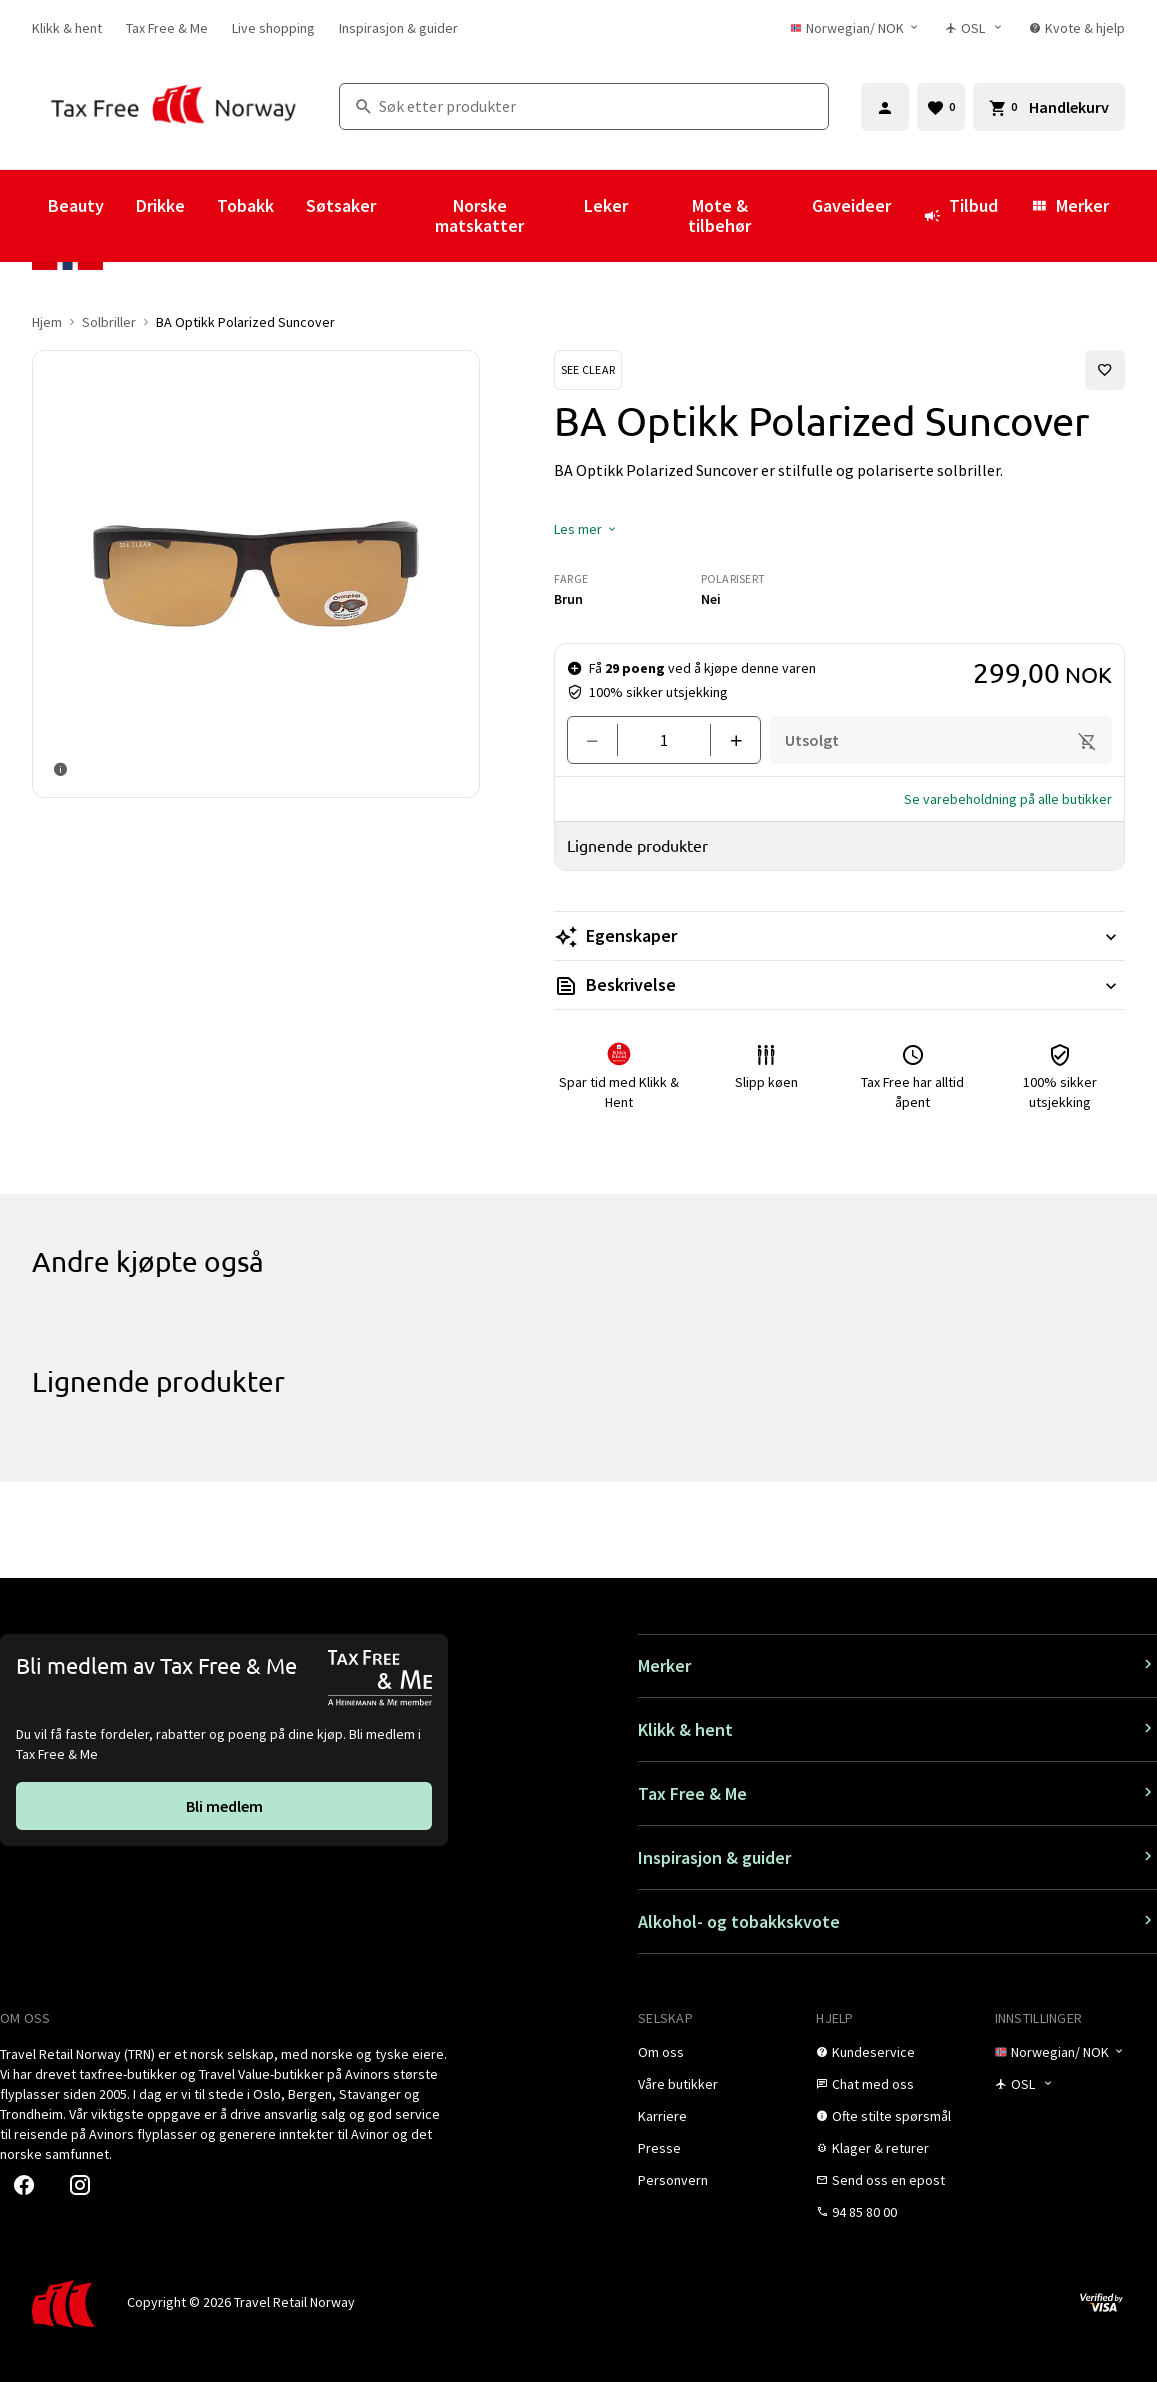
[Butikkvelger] (975, 28)
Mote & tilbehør (719, 215)
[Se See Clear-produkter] (588, 370)
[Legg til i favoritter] (1105, 370)
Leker (606, 205)
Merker (1069, 205)
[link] (67, 28)
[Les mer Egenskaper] (839, 936)
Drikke (160, 205)
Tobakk (245, 205)
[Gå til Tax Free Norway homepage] (173, 106)
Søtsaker (341, 205)
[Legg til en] (727, 740)
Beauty (76, 205)
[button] (586, 529)
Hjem (47, 322)
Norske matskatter (479, 215)
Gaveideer (851, 205)
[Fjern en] (600, 740)
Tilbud (960, 215)
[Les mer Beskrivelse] (839, 985)
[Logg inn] (885, 107)
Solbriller (109, 322)
